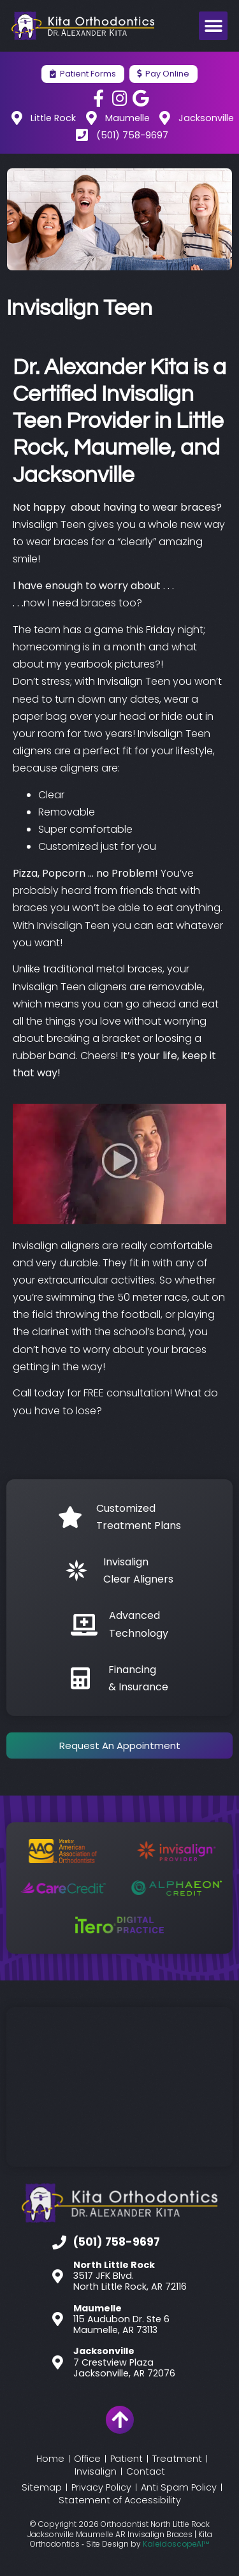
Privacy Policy (101, 2487)
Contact (145, 2471)
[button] (213, 25)
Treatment (177, 2458)
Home (50, 2458)
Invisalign (96, 2471)
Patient (126, 2458)
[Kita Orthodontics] (119, 2087)
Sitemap (42, 2487)
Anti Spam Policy (179, 2487)
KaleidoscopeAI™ (176, 2544)
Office (87, 2458)
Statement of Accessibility (120, 2500)
